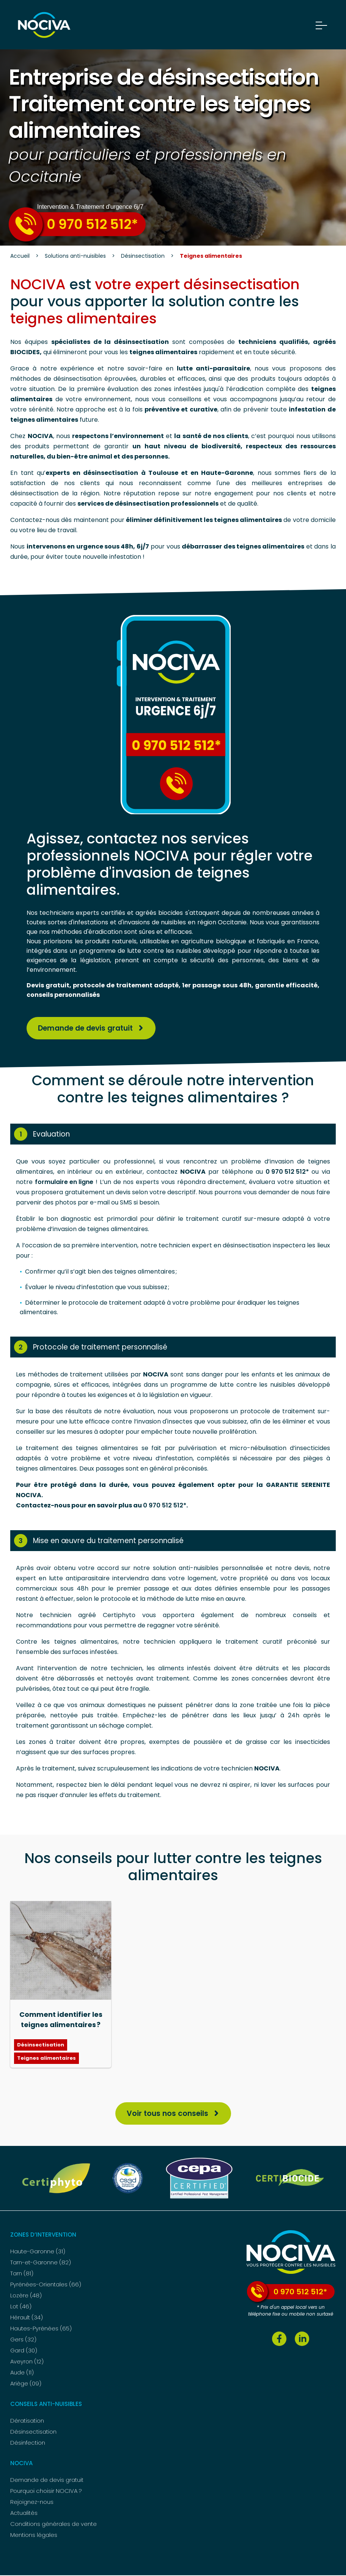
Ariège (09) (25, 2384)
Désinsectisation (143, 256)
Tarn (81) (21, 2274)
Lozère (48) (26, 2296)
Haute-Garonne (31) (37, 2252)
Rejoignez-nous (31, 2503)
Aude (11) (22, 2373)
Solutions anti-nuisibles (75, 256)
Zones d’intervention (43, 2235)
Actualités (24, 2514)
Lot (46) (20, 2307)
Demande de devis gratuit (89, 1028)
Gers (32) (23, 2340)
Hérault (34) (26, 2318)
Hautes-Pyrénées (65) (41, 2329)
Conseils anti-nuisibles (46, 2405)
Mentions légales (33, 2536)
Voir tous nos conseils (167, 2114)
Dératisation (27, 2421)
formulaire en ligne (64, 1182)
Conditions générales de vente (53, 2525)
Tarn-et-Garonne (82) (40, 2263)
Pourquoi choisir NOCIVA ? (46, 2492)
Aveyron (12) (27, 2362)
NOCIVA (21, 2464)
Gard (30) (23, 2351)
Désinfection (27, 2443)
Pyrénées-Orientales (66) (45, 2285)
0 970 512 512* (73, 224)
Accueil (20, 256)
